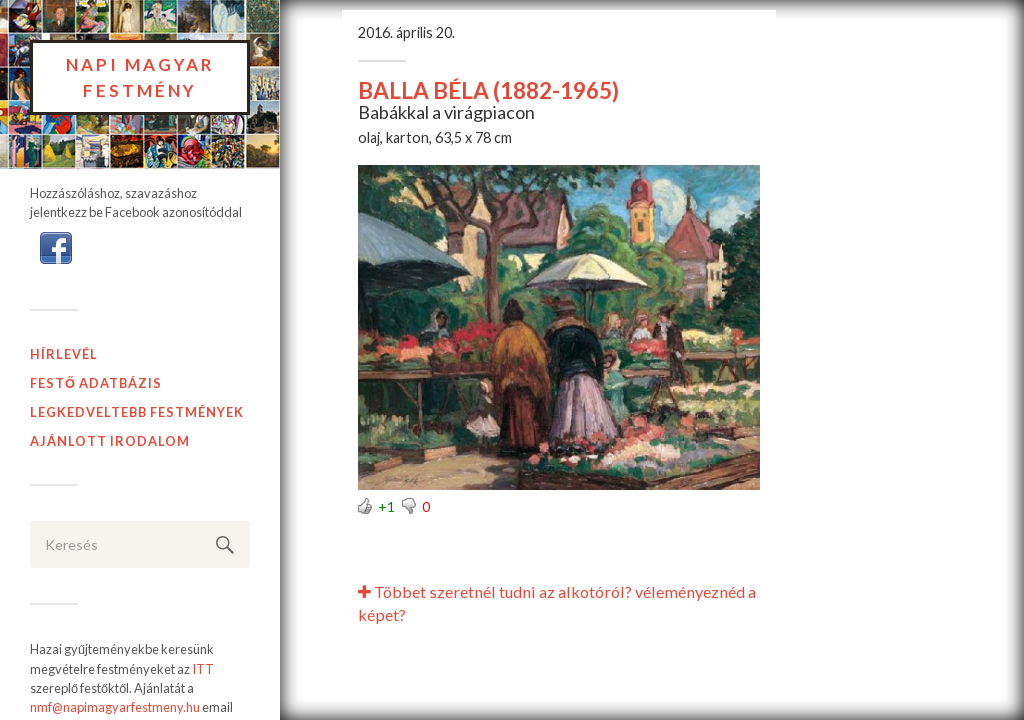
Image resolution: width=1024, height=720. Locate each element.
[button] (56, 247)
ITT (203, 669)
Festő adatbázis (96, 383)
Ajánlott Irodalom (110, 441)
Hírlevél (64, 354)
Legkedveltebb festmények (137, 412)
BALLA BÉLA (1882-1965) (488, 90)
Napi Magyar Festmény (140, 77)
